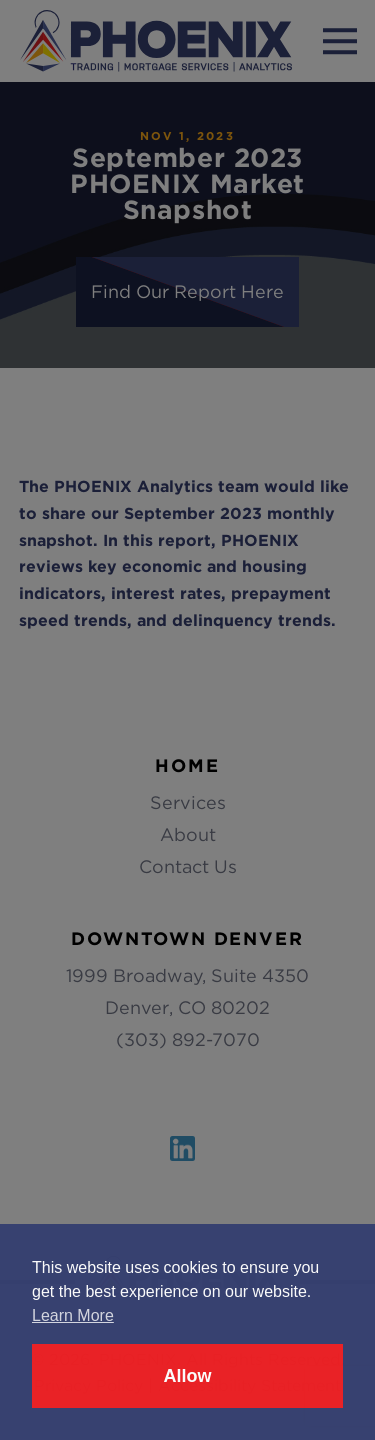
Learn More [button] (73, 1315)
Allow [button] (188, 1376)
